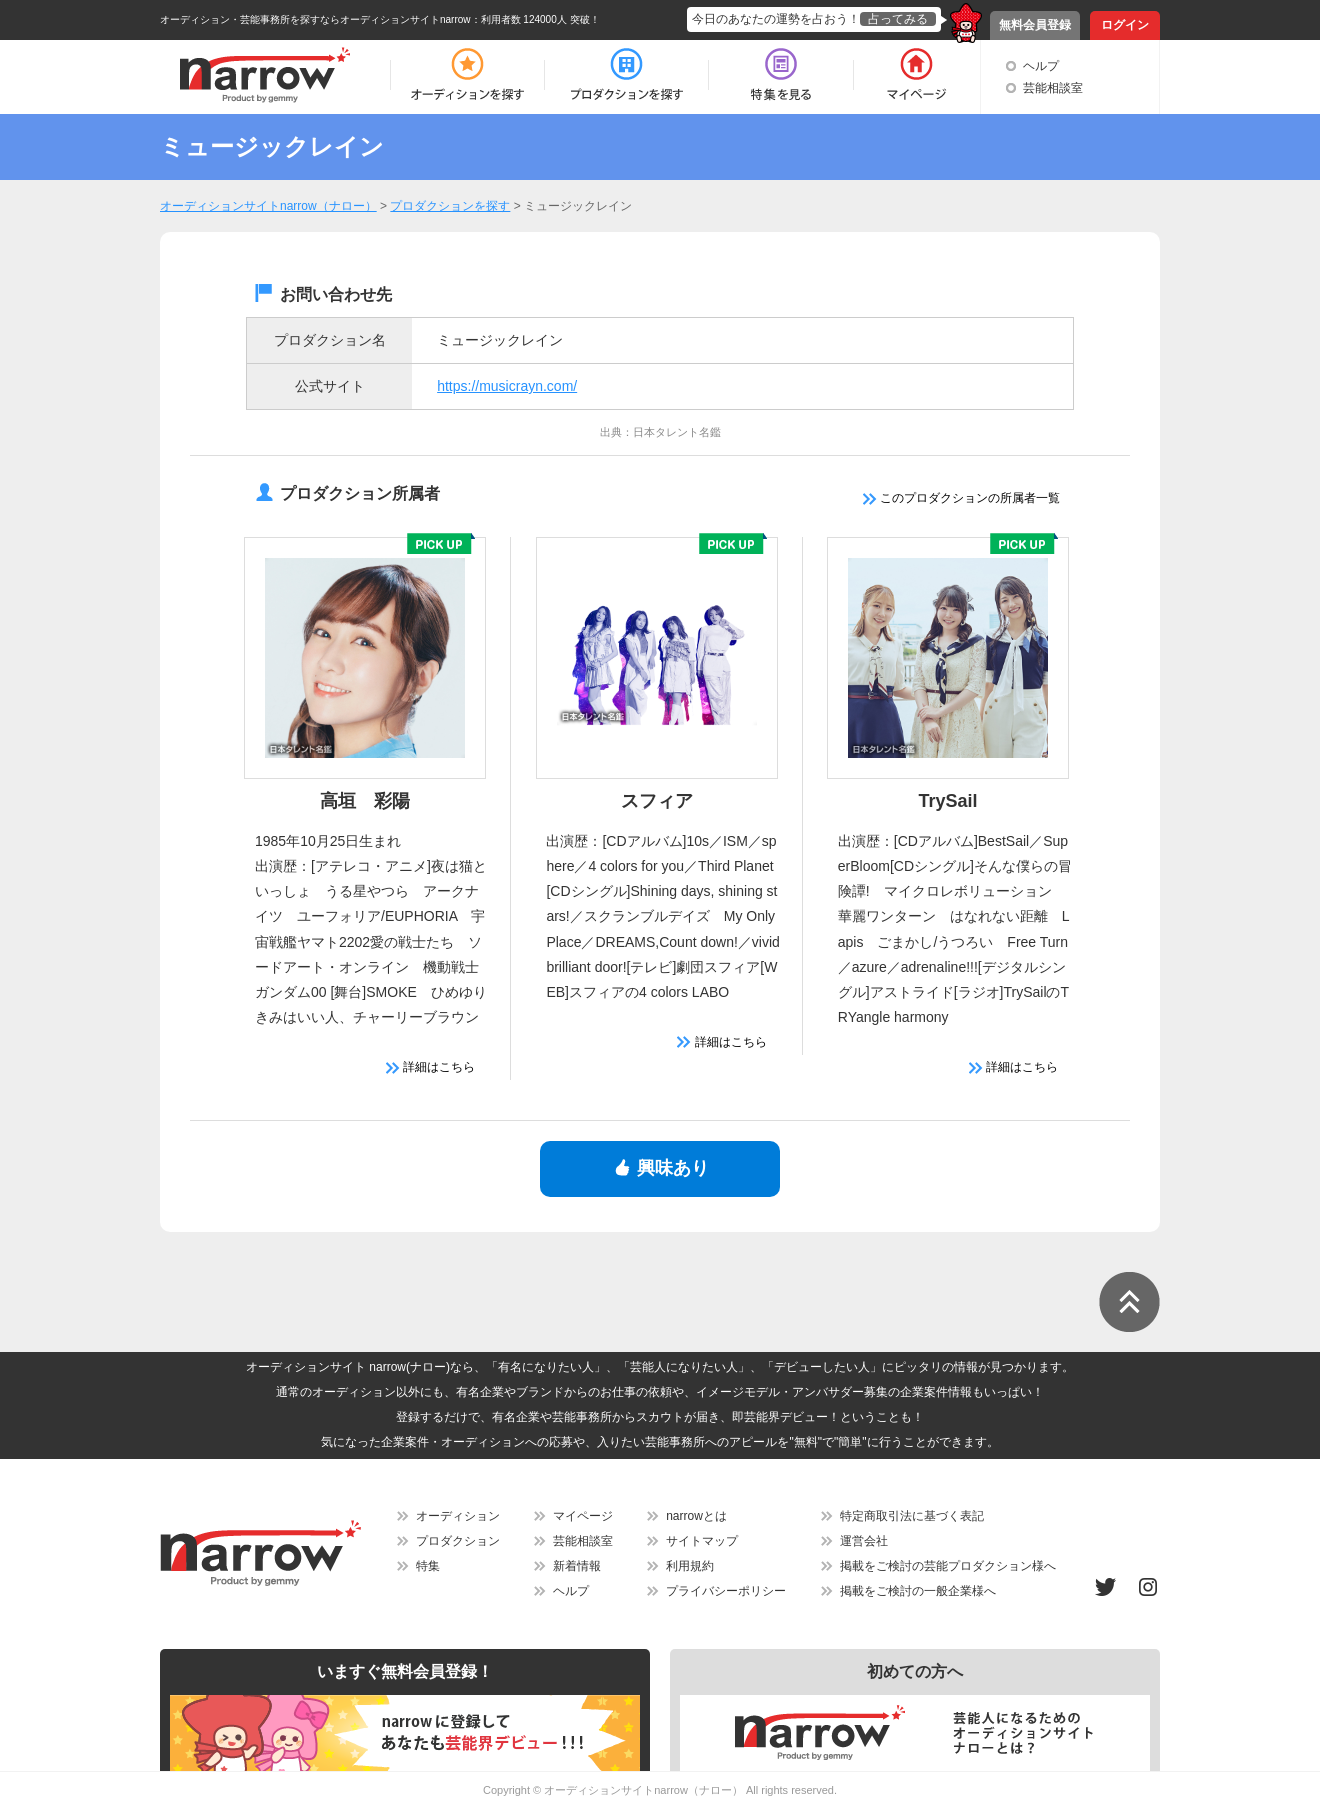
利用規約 (690, 1566)
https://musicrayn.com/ (507, 386)
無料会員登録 (1035, 25)
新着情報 (577, 1566)
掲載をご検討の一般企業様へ (918, 1591)
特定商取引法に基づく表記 (912, 1516)
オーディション (458, 1516)
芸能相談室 (1053, 88)
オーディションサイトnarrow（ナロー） (643, 1790)
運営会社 (864, 1541)
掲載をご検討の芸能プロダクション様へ (948, 1566)
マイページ (583, 1516)
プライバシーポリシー (726, 1591)
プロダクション (458, 1541)
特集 (428, 1566)
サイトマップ (702, 1541)
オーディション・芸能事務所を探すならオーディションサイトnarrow (315, 19)
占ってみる (898, 19)
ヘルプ (1041, 66)
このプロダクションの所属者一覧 (961, 498)
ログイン (1125, 25)
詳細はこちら (430, 1067)
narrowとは (696, 1516)
